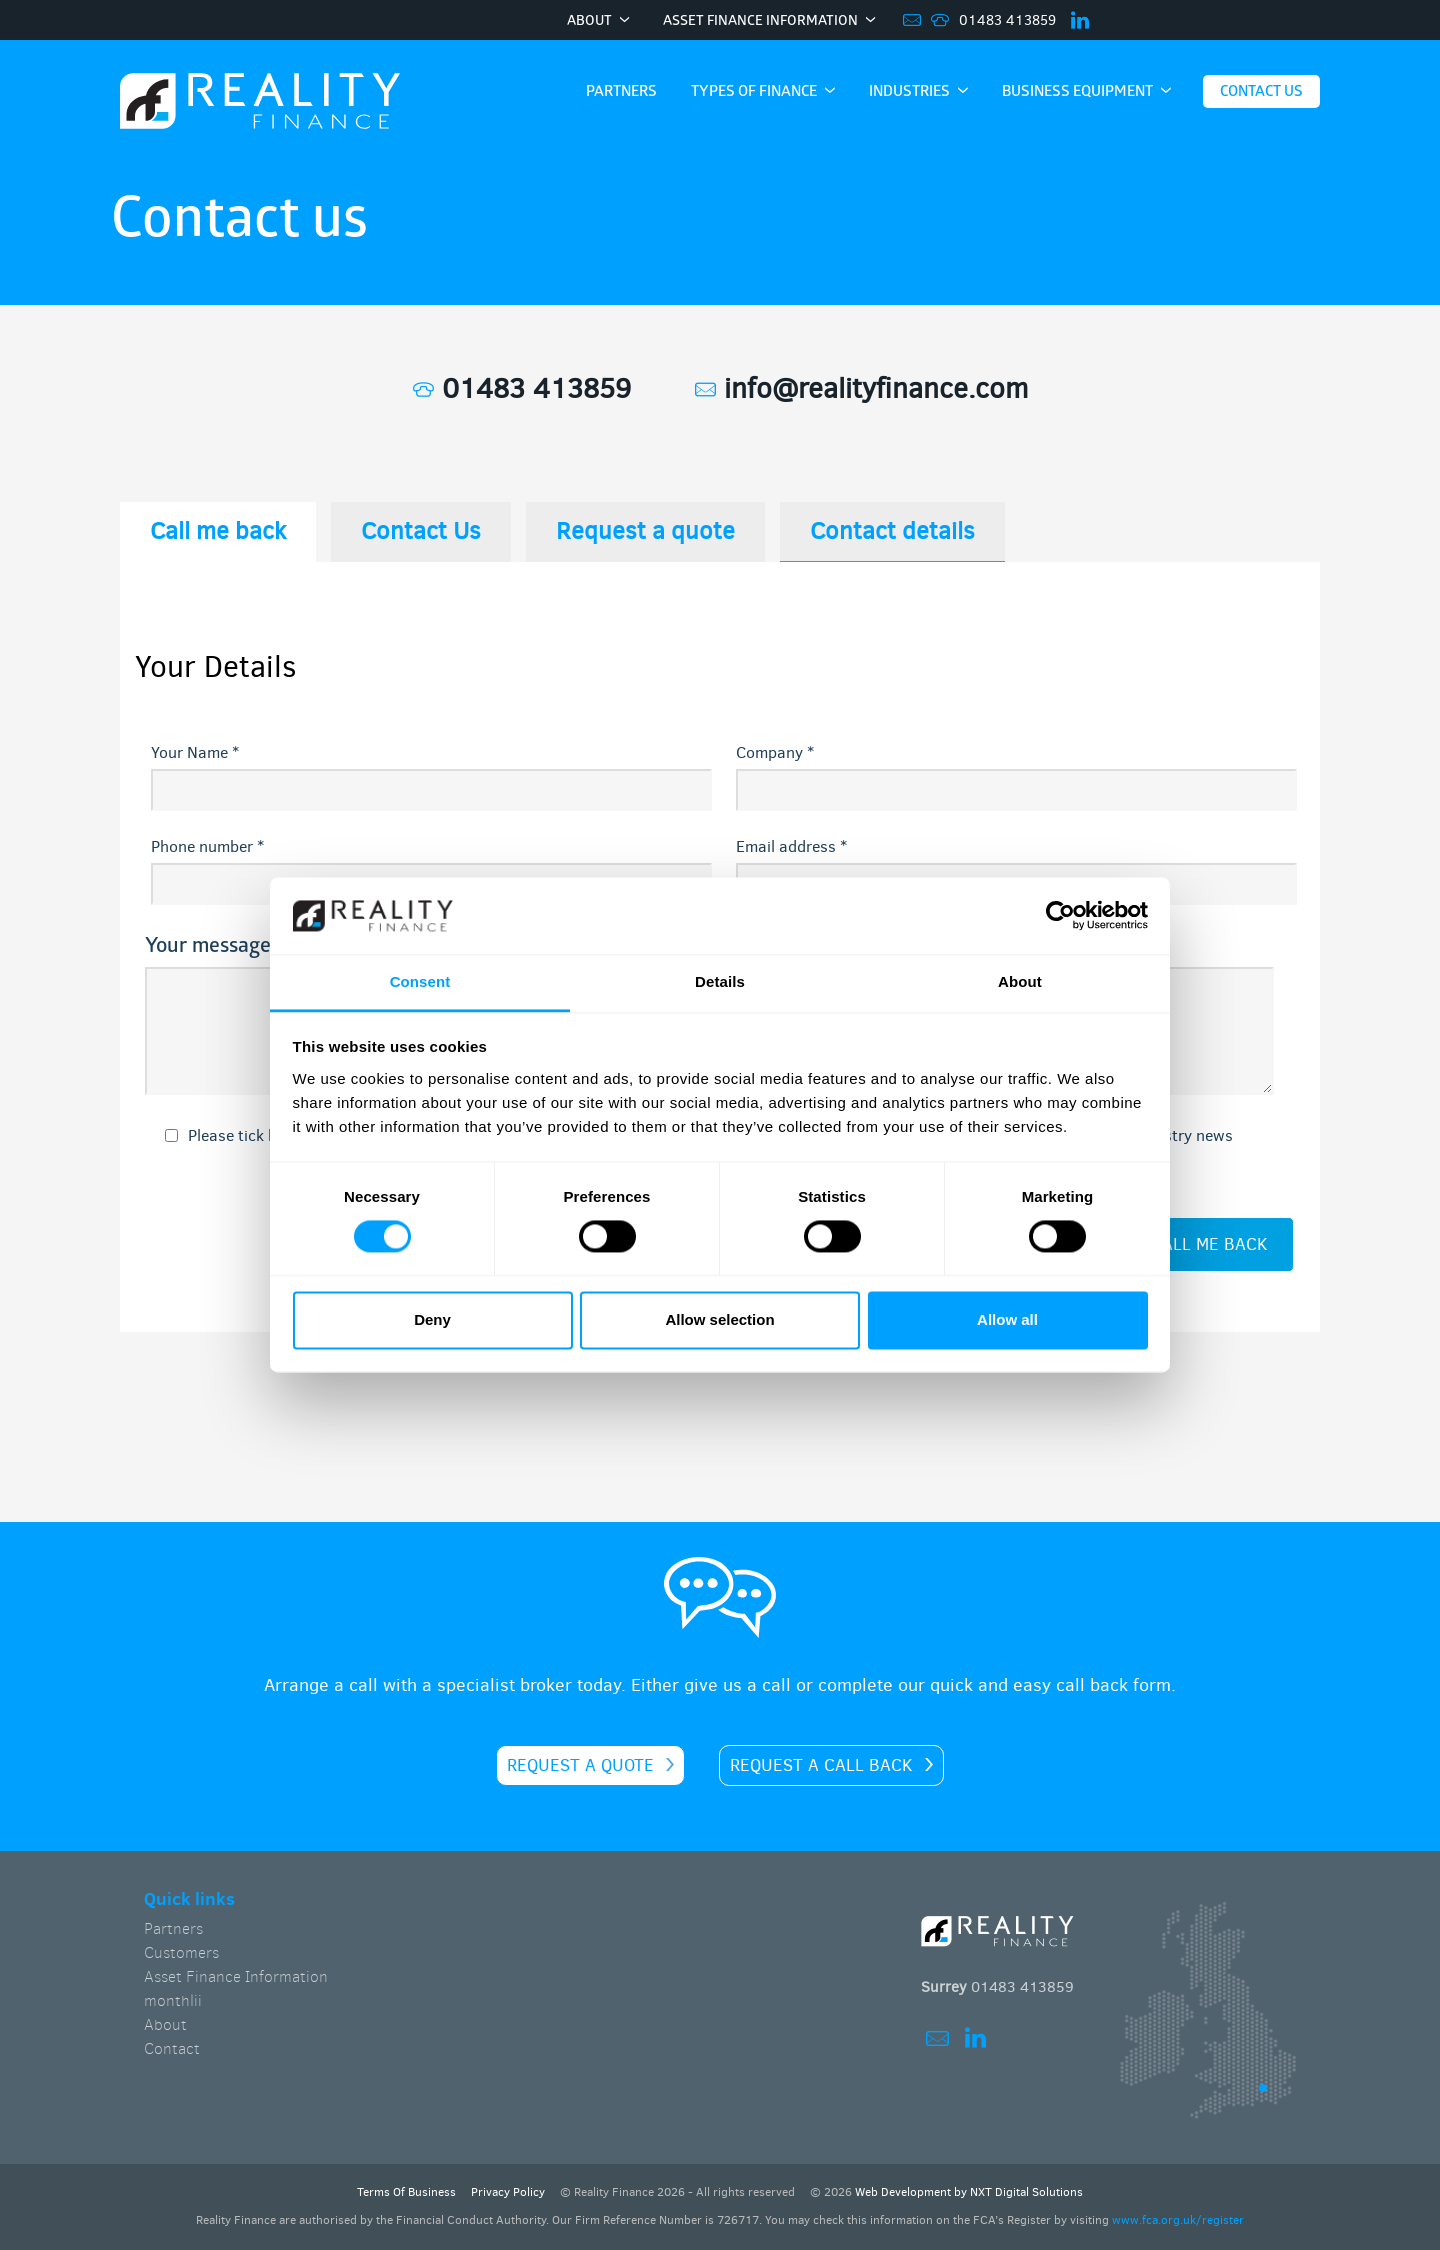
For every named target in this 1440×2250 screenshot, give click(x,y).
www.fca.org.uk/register (1178, 2220)
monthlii (173, 2000)
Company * (775, 752)
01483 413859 (1007, 20)
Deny (432, 1319)
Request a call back (821, 1765)
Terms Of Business (406, 2192)
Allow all (1007, 1319)
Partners (173, 1928)
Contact (172, 2048)
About (165, 2024)
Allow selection (719, 1319)
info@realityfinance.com (861, 388)
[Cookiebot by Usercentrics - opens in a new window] (1060, 916)
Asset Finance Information (236, 1976)
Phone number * (207, 846)
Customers (181, 1952)
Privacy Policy (508, 2192)
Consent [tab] (420, 981)
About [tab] (1020, 981)
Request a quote (580, 1765)
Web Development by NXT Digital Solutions (969, 2192)
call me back (1209, 1244)
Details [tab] (720, 981)
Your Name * (195, 752)
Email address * (791, 846)
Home (260, 103)
